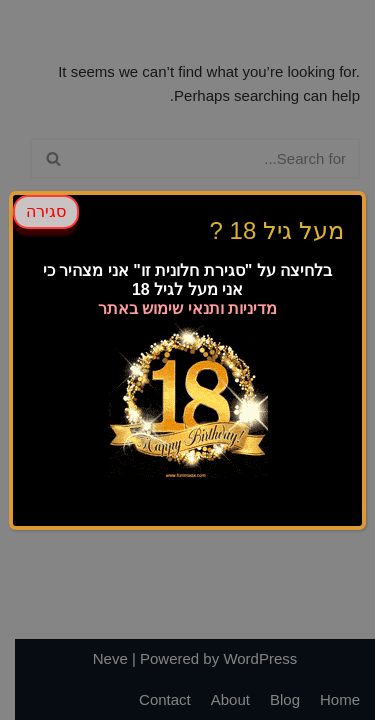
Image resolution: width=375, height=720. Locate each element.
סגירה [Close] (46, 209)
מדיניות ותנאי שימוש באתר (187, 306)
